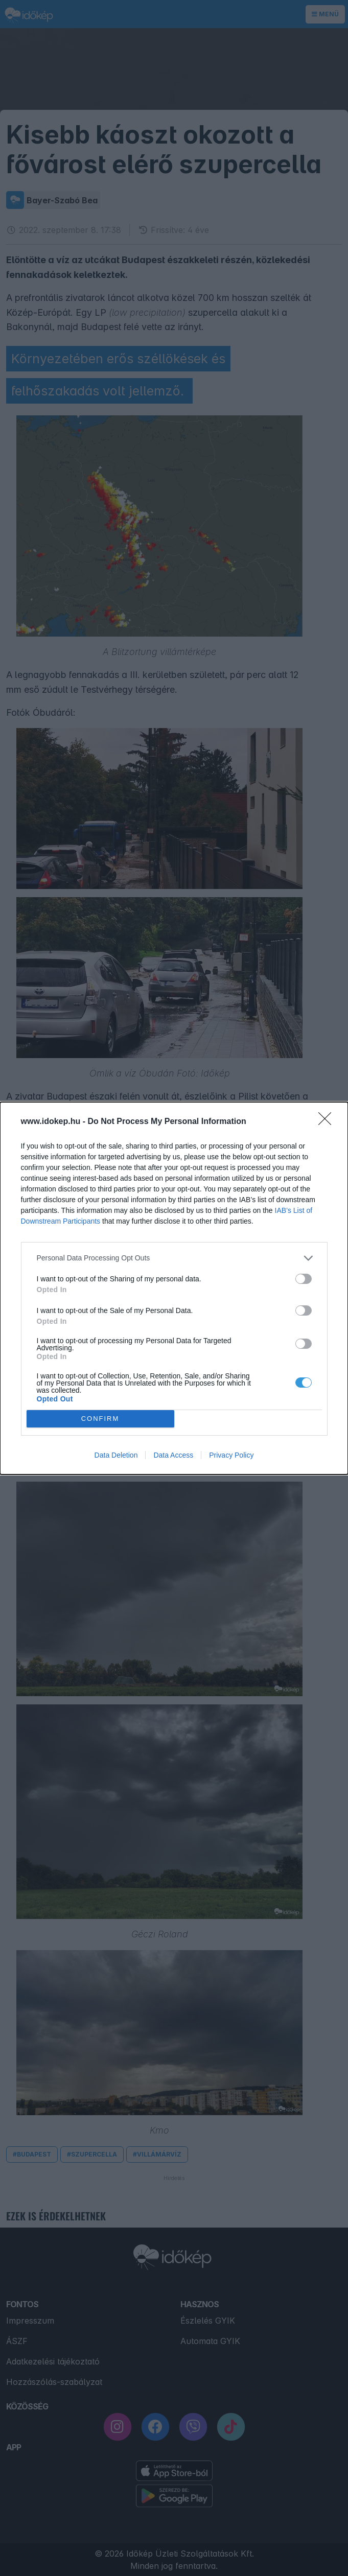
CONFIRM (100, 1418)
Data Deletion (116, 1455)
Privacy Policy (231, 1455)
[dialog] (174, 1288)
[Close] (328, 1122)
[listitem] (174, 1258)
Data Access (173, 1455)
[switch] (303, 1279)
